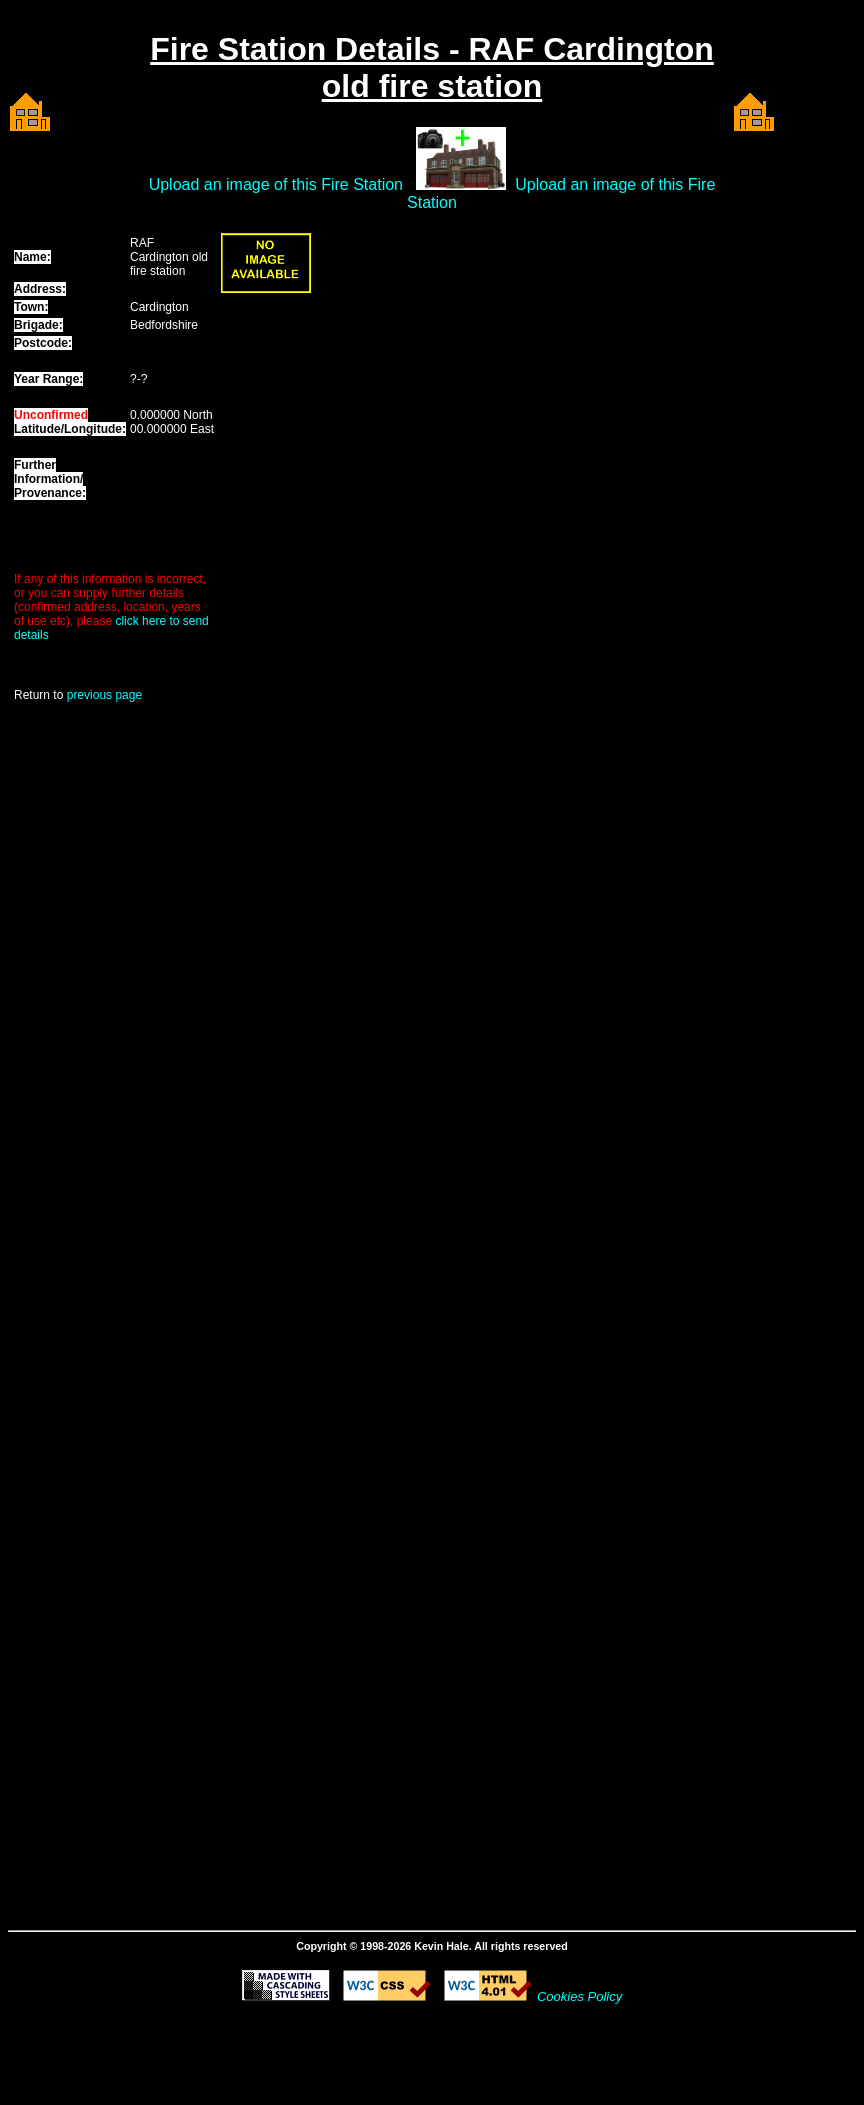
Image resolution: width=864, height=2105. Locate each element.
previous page (104, 695)
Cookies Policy (579, 1996)
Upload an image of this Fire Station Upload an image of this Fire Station (432, 193)
